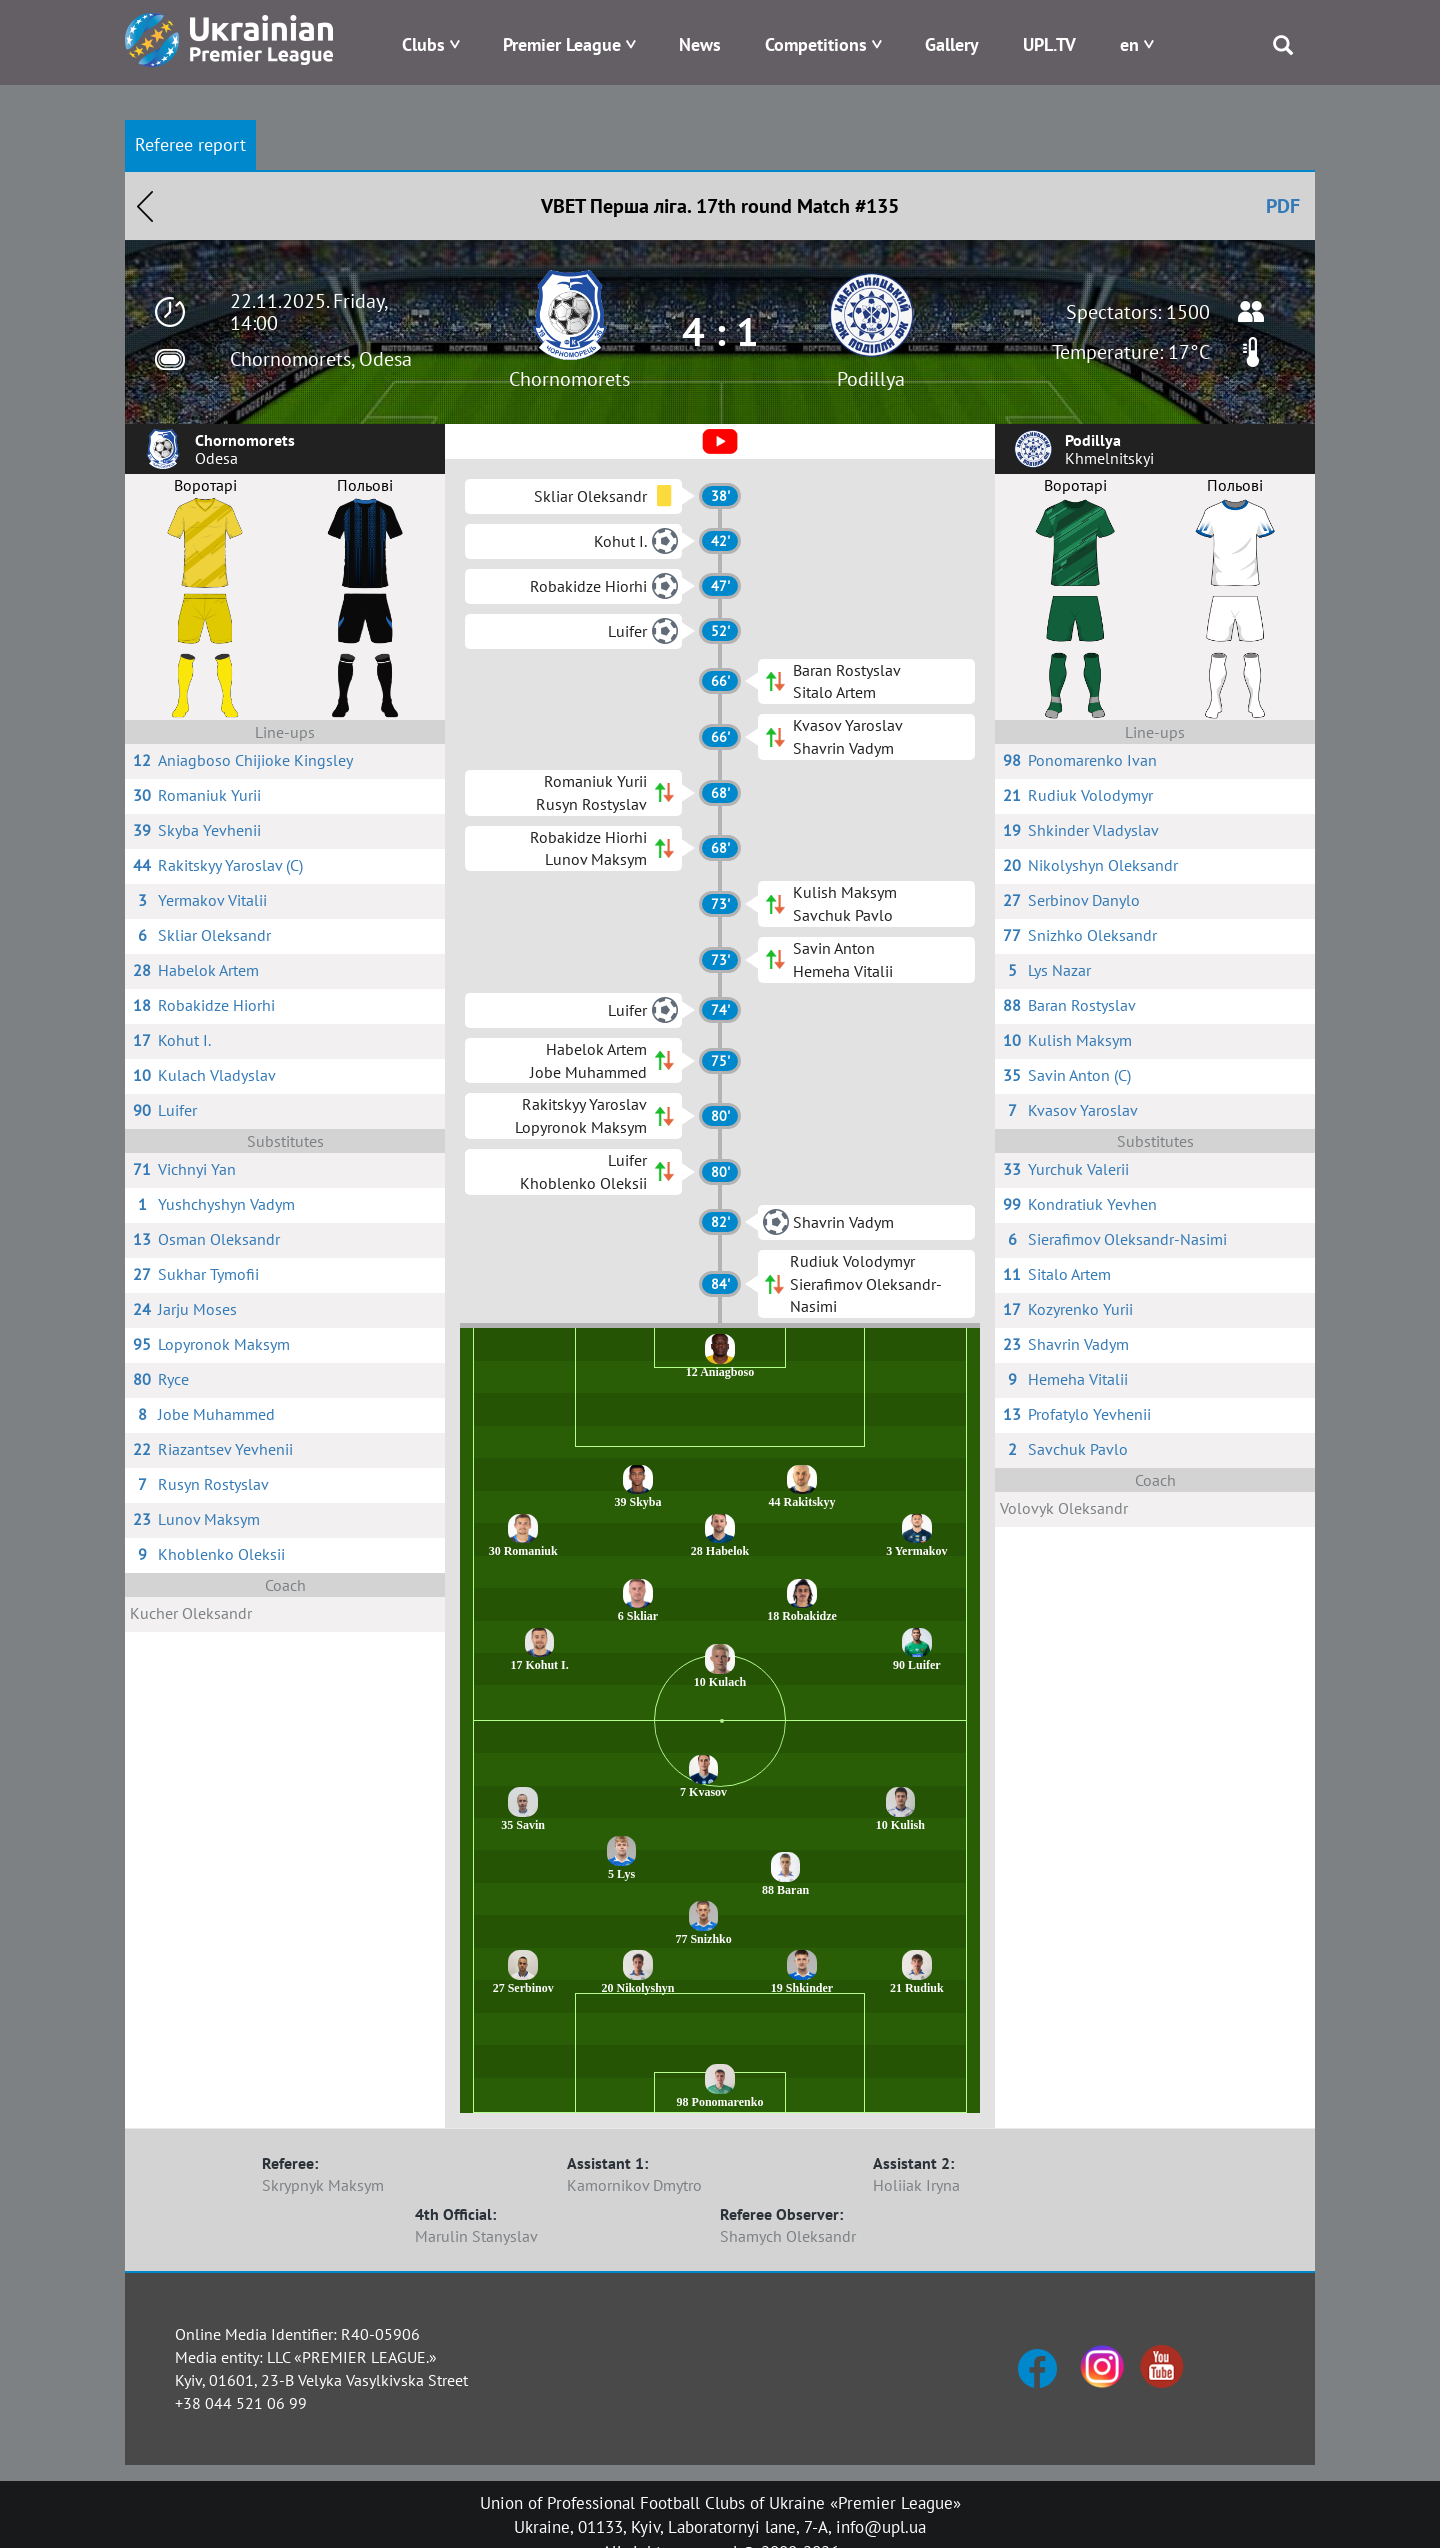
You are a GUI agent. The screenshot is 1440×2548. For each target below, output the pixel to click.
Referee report (190, 144)
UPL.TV (1049, 44)
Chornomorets (569, 379)
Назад (145, 206)
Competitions (816, 44)
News (700, 44)
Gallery (952, 44)
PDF (1283, 206)
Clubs (423, 44)
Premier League (562, 44)
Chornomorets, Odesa (321, 359)
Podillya (871, 379)
